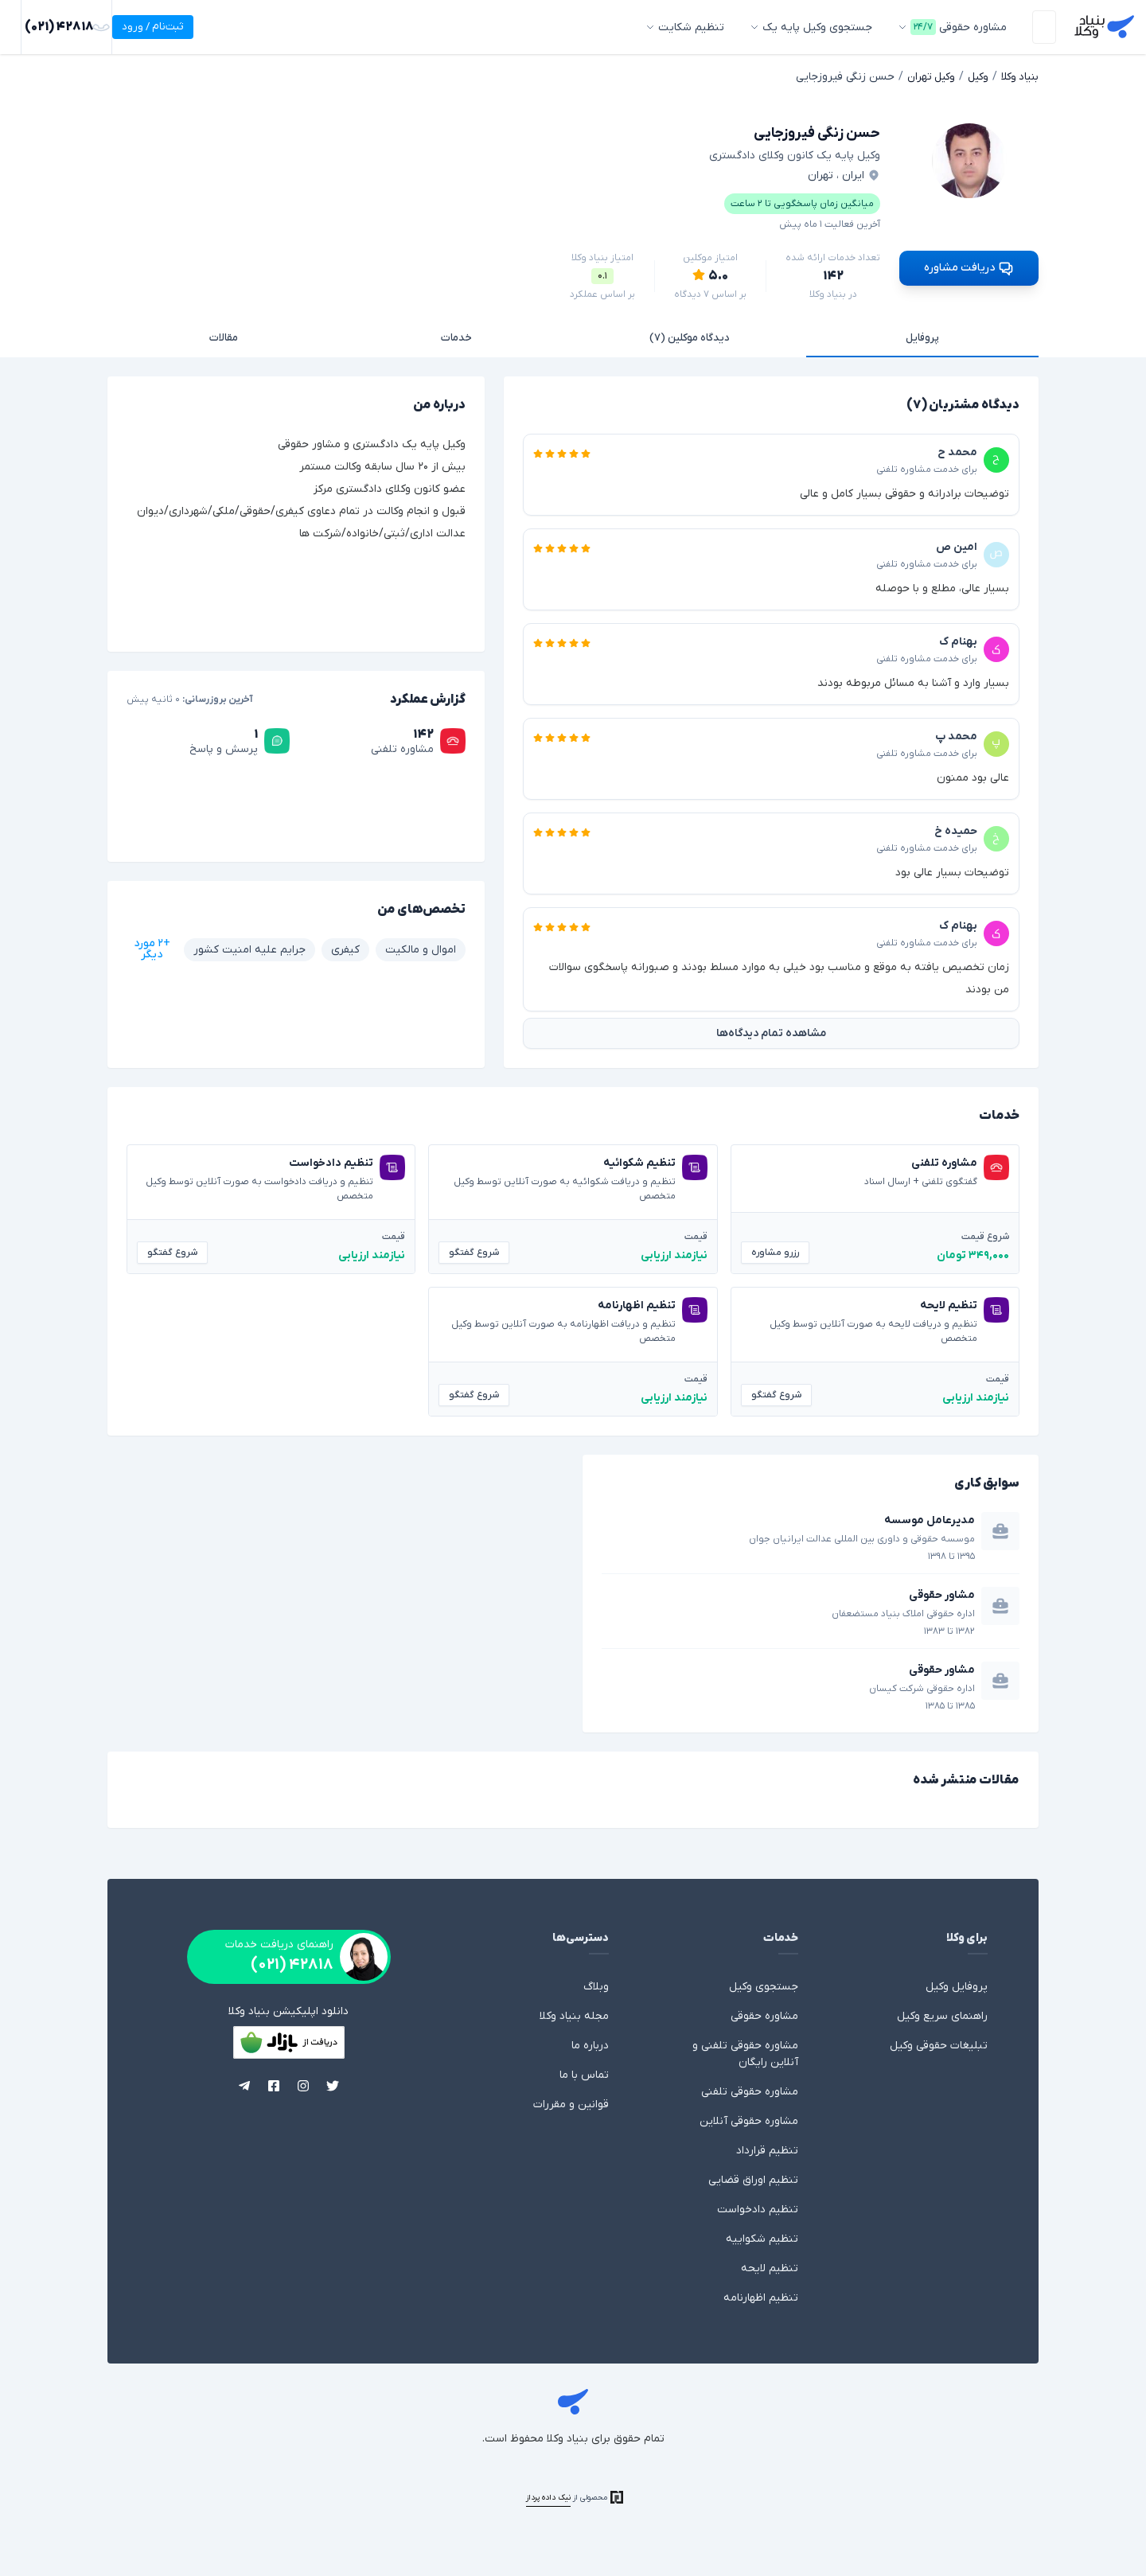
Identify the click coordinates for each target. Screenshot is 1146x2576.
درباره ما (590, 2043)
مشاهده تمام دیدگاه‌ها (771, 1031)
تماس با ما (584, 2072)
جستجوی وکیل (763, 1984)
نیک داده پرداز (548, 2495)
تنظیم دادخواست (757, 2207)
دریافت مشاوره (969, 265)
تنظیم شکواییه (762, 2236)
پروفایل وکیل (957, 1984)
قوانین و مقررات (571, 2102)
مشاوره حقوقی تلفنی (749, 2089)
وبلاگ (596, 1984)
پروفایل (922, 335)
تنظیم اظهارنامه (760, 2295)
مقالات (224, 335)
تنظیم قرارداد (767, 2148)
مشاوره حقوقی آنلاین (749, 2118)
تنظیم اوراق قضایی (753, 2177)
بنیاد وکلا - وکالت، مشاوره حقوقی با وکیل (1101, 27)
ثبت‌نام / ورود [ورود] (54, 26)
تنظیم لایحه (769, 2266)
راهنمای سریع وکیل (942, 2013)
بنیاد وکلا (573, 2402)
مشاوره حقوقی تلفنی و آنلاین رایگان (745, 2051)
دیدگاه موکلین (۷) (689, 335)
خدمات (456, 335)
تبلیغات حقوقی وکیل (939, 2043)
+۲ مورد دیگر (152, 947)
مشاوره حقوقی (764, 2013)
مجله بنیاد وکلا (574, 2013)
